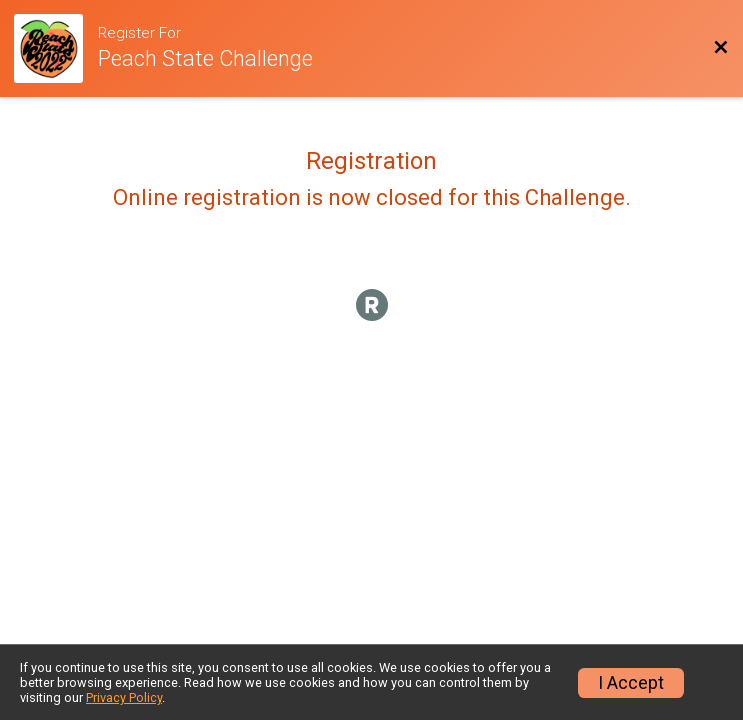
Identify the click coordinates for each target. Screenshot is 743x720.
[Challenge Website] (56, 48)
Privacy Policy (124, 697)
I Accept (631, 683)
